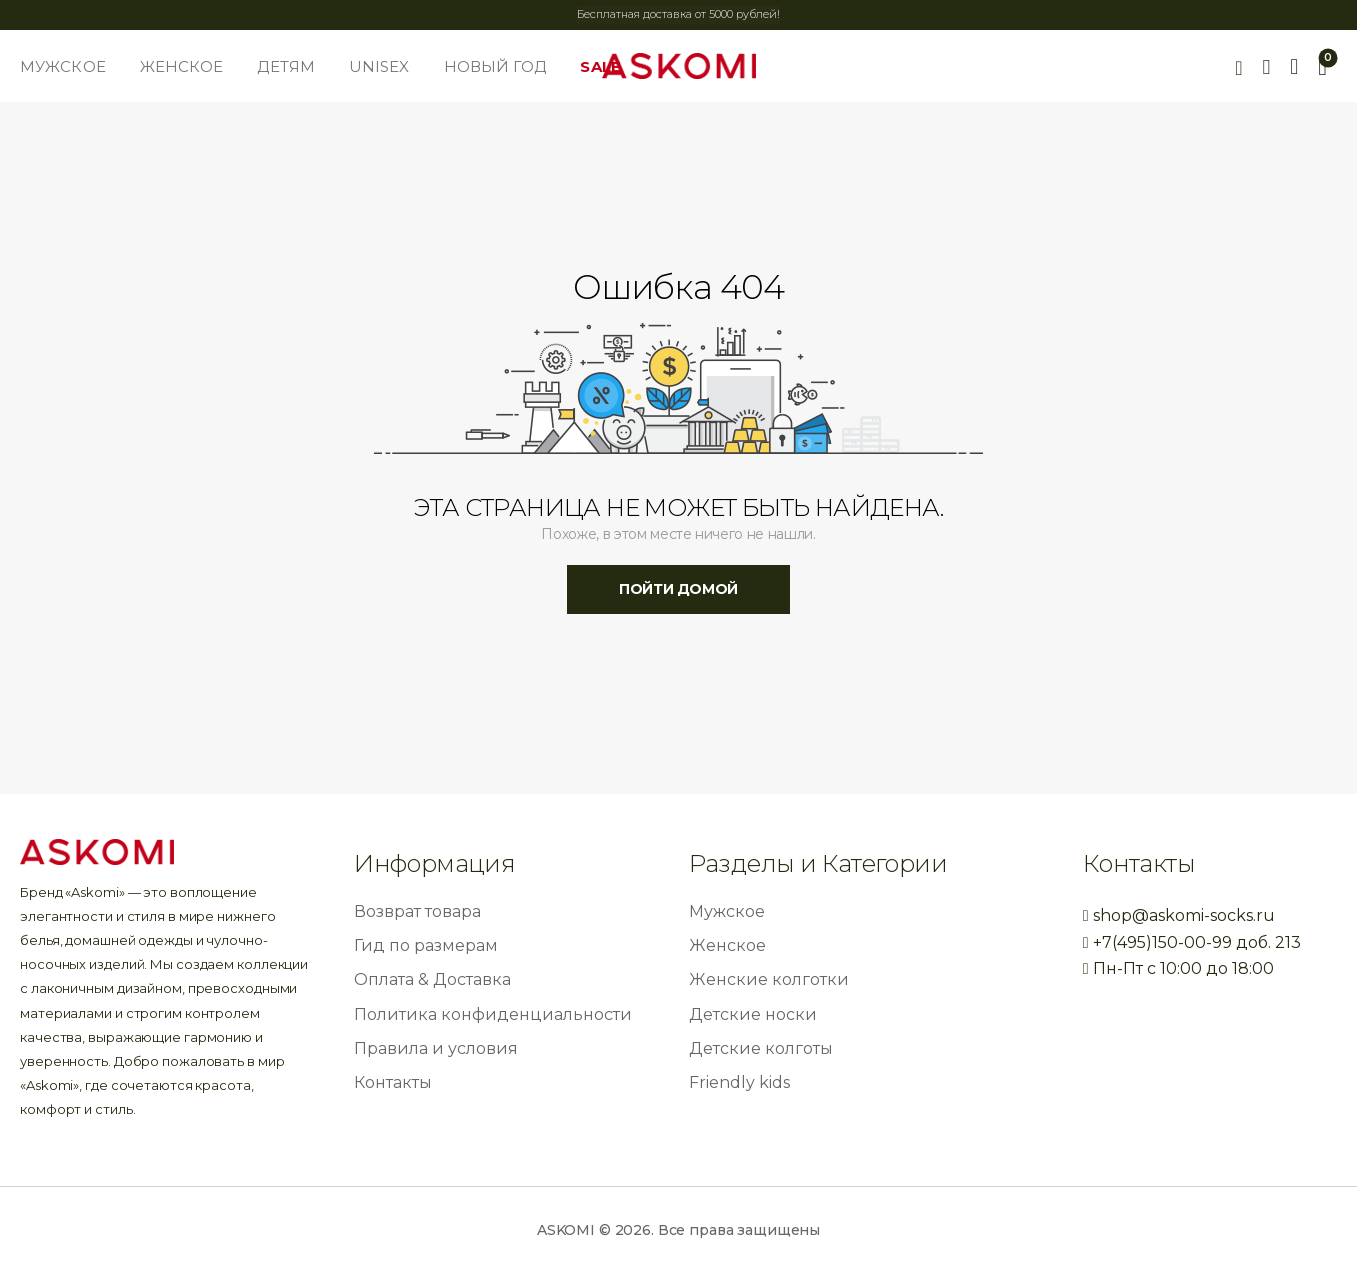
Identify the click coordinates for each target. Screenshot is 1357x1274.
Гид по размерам (426, 945)
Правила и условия (436, 1048)
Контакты (393, 1082)
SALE (600, 66)
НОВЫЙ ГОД (495, 66)
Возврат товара (417, 911)
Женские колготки (769, 979)
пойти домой (678, 589)
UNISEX (379, 66)
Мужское (727, 911)
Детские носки (753, 1014)
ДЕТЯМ (286, 66)
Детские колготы (761, 1048)
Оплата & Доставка (432, 979)
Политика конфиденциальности (493, 1014)
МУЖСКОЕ (63, 66)
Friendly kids (739, 1082)
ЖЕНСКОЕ (182, 66)
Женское (727, 945)
